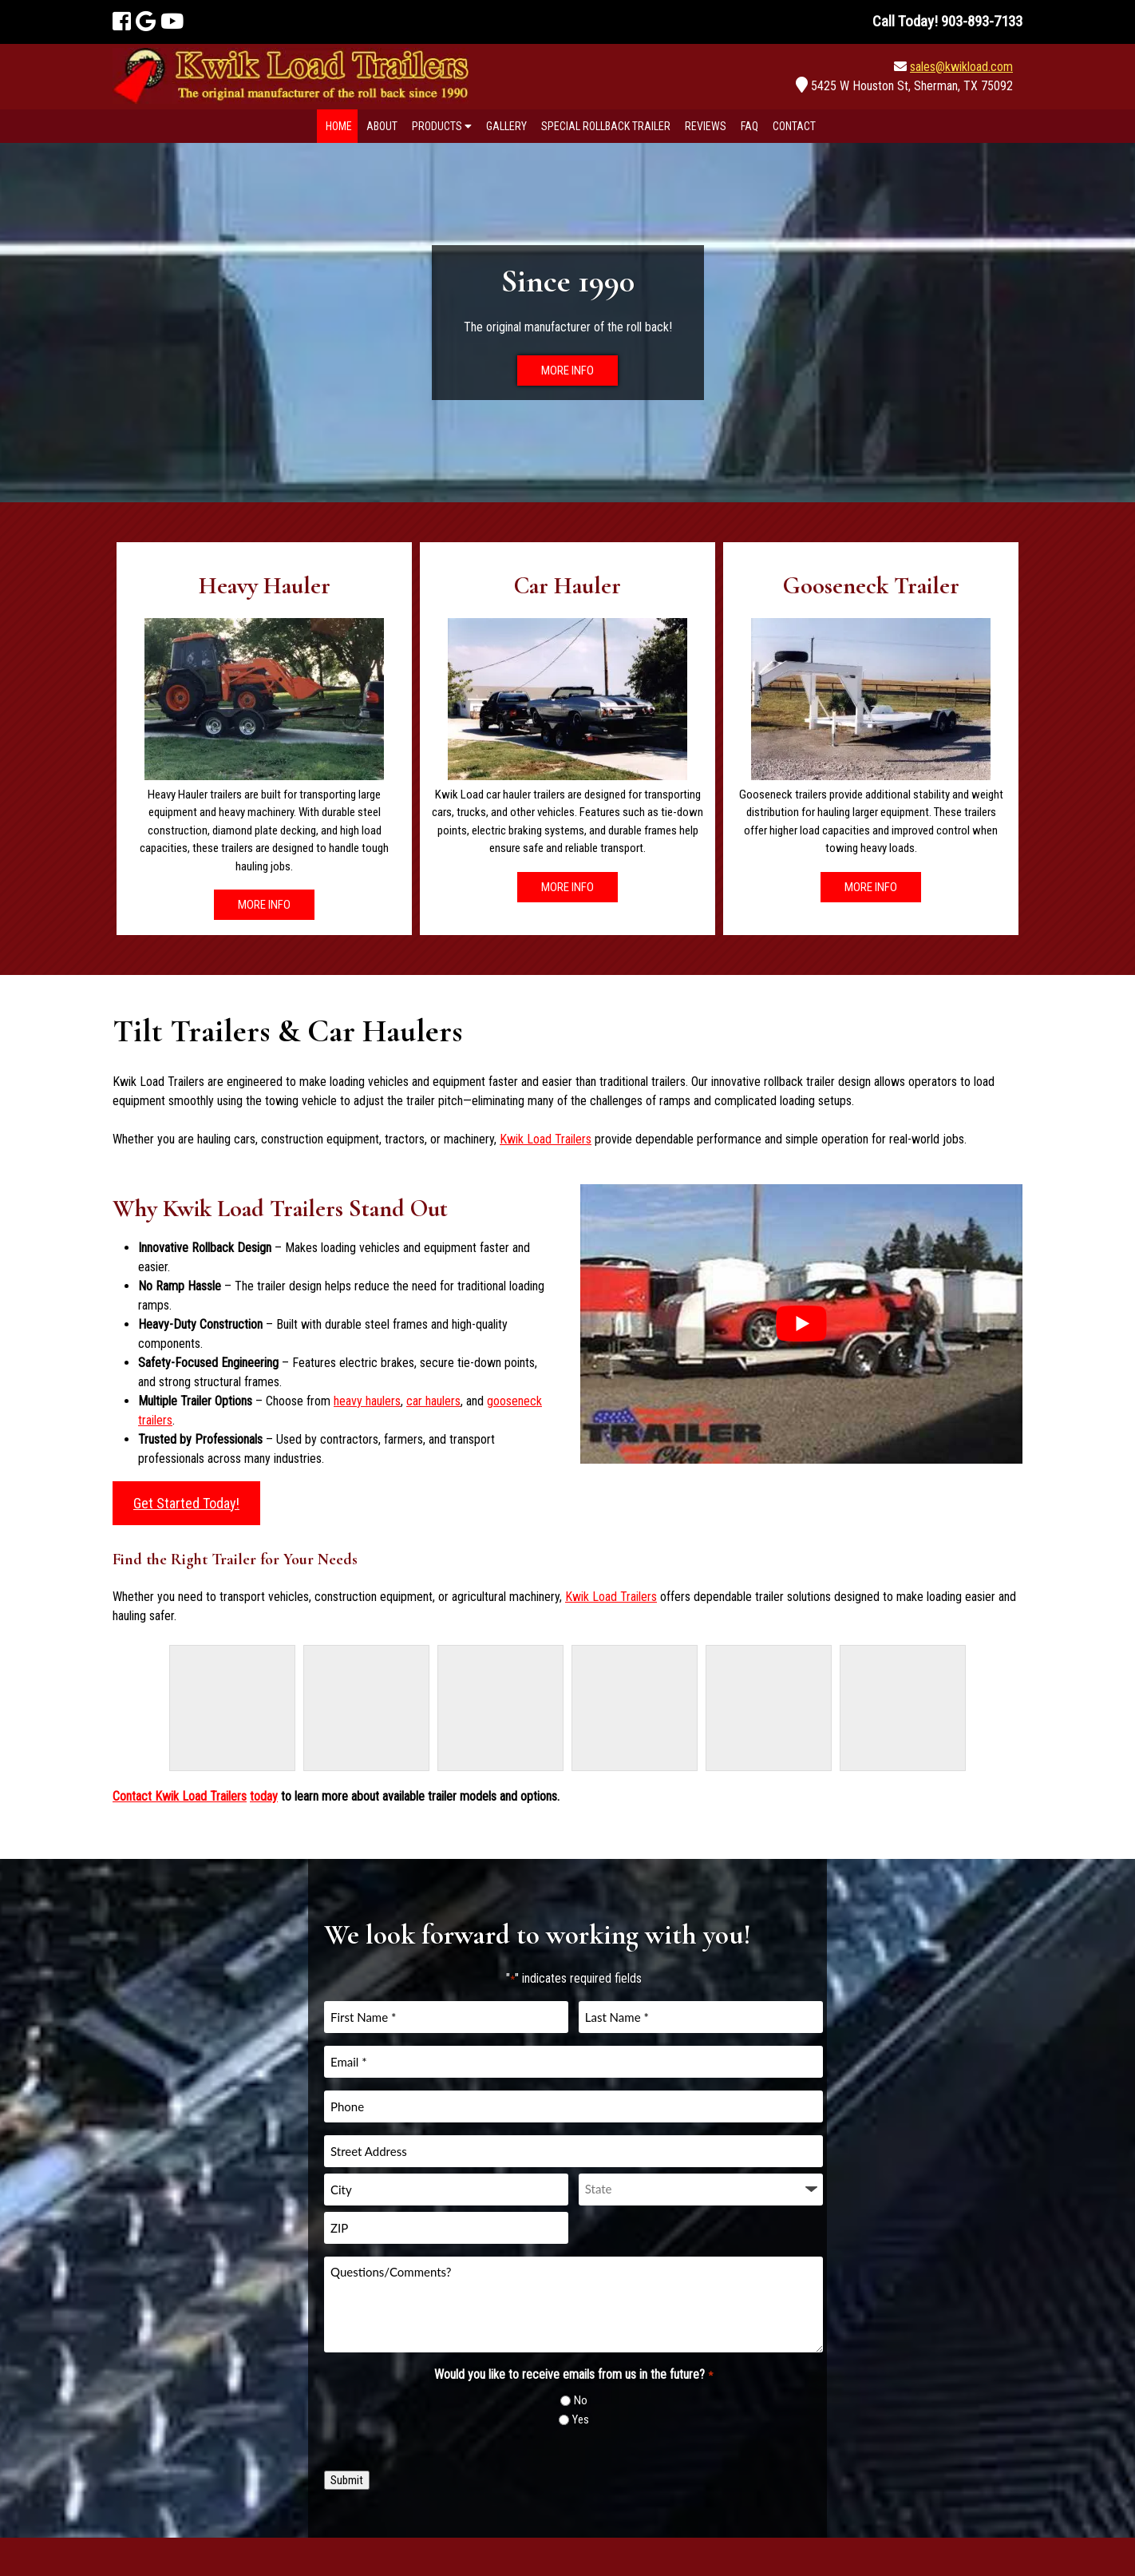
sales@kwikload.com (961, 66)
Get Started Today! (186, 1503)
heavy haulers (367, 1401)
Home (339, 126)
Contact (794, 126)
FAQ (749, 126)
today (264, 1796)
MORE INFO (567, 370)
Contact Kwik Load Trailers (180, 1796)
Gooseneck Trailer (871, 585)
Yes (580, 2419)
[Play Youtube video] (801, 1324)
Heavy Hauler (264, 585)
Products (442, 126)
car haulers (433, 1401)
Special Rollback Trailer (605, 126)
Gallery (506, 126)
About (381, 126)
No (580, 2400)
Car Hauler (567, 585)
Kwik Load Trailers (545, 1139)
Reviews (705, 126)
